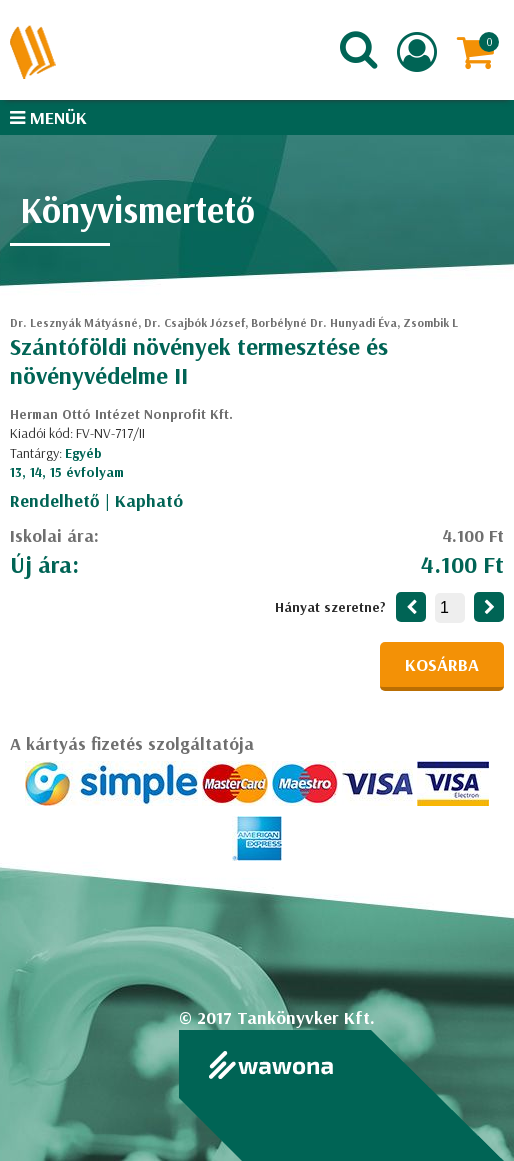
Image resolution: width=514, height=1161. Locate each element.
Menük (48, 117)
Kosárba (442, 664)
